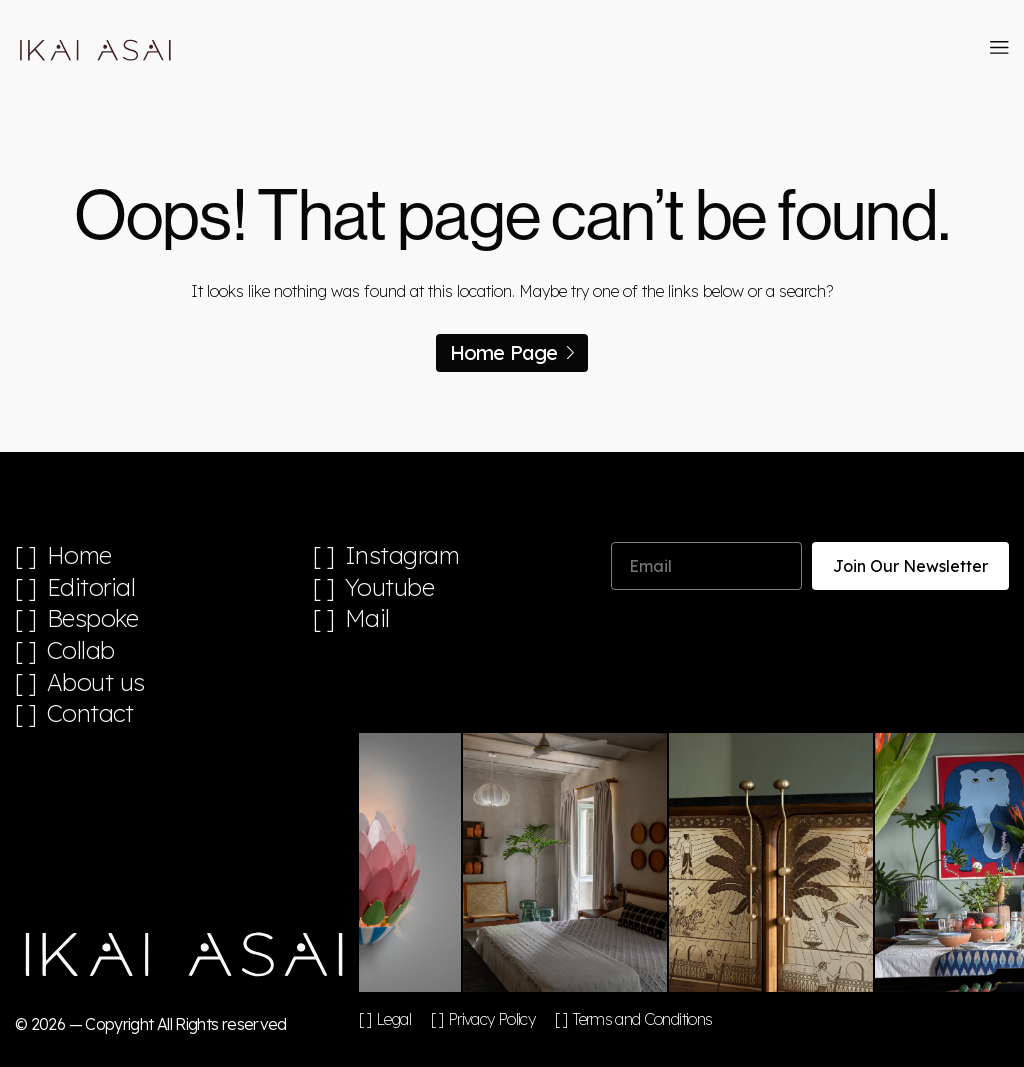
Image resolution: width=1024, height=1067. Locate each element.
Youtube (390, 587)
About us (96, 682)
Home (79, 555)
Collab (81, 650)
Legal (393, 1019)
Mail (367, 618)
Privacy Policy (491, 1019)
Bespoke (93, 618)
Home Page (512, 352)
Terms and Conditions (642, 1019)
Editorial (91, 587)
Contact (90, 713)
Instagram (402, 555)
